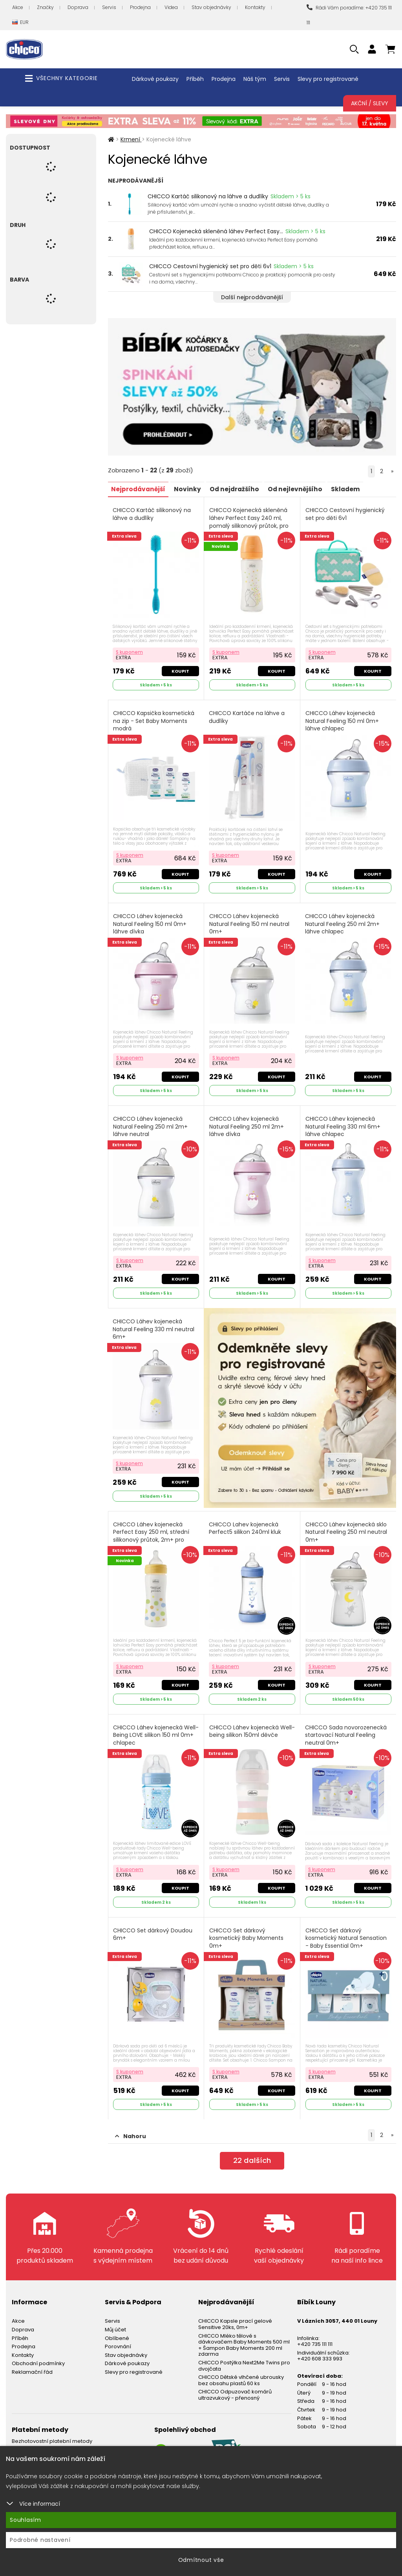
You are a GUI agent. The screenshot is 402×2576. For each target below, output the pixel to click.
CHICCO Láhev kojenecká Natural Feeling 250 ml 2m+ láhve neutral (151, 1122)
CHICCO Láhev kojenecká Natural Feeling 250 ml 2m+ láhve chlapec (342, 921)
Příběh (195, 79)
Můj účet (115, 2320)
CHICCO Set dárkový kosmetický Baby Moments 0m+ (247, 1929)
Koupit (179, 669)
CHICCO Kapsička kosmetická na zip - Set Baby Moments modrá (154, 719)
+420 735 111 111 (315, 2334)
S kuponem (130, 650)
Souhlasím (25, 2520)
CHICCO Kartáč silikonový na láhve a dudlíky (208, 196)
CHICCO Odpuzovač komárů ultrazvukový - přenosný (235, 2385)
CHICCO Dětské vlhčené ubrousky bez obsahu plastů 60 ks (241, 2370)
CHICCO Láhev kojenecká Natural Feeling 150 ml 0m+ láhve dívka (150, 921)
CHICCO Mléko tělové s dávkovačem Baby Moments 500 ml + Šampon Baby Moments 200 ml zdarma (244, 2335)
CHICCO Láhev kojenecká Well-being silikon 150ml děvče (251, 1723)
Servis (109, 7)
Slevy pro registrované (328, 79)
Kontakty (255, 7)
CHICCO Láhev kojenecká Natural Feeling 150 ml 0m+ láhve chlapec (342, 719)
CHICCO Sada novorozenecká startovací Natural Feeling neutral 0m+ (346, 1727)
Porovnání (118, 2336)
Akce (17, 7)
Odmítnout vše (201, 2560)
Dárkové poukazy (155, 79)
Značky (45, 7)
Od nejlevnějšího (303, 488)
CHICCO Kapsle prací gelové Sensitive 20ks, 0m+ (235, 2314)
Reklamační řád (32, 2362)
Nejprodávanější (140, 488)
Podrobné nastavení (40, 2540)
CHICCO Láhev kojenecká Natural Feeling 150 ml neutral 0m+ (250, 921)
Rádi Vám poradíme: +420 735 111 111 (349, 15)
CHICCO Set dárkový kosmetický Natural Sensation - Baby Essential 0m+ (346, 1929)
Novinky (191, 488)
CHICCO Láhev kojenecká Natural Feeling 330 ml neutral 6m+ (154, 1324)
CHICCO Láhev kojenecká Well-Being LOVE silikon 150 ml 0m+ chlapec (154, 1727)
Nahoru (130, 2126)
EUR (20, 22)
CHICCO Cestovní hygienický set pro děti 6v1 (210, 266)
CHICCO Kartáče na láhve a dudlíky (247, 715)
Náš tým (254, 79)
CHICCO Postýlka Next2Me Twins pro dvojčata (244, 2356)
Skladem (356, 488)
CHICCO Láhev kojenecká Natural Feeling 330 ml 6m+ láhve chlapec (343, 1122)
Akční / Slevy (369, 103)
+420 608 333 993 (319, 2349)
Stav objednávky (211, 7)
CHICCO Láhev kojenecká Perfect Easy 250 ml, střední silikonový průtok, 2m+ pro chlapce (152, 1530)
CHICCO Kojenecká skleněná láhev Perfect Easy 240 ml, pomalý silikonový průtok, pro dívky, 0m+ (249, 521)
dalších (252, 2151)
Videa (171, 7)
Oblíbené (117, 2328)
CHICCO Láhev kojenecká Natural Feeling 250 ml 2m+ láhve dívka (247, 1122)
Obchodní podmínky (38, 2353)
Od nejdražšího (240, 488)
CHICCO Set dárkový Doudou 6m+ (153, 1925)
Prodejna (140, 7)
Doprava (78, 7)
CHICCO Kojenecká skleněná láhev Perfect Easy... (216, 231)
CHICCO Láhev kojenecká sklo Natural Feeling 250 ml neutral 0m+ (346, 1526)
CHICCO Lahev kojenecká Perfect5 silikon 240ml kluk (245, 1522)
